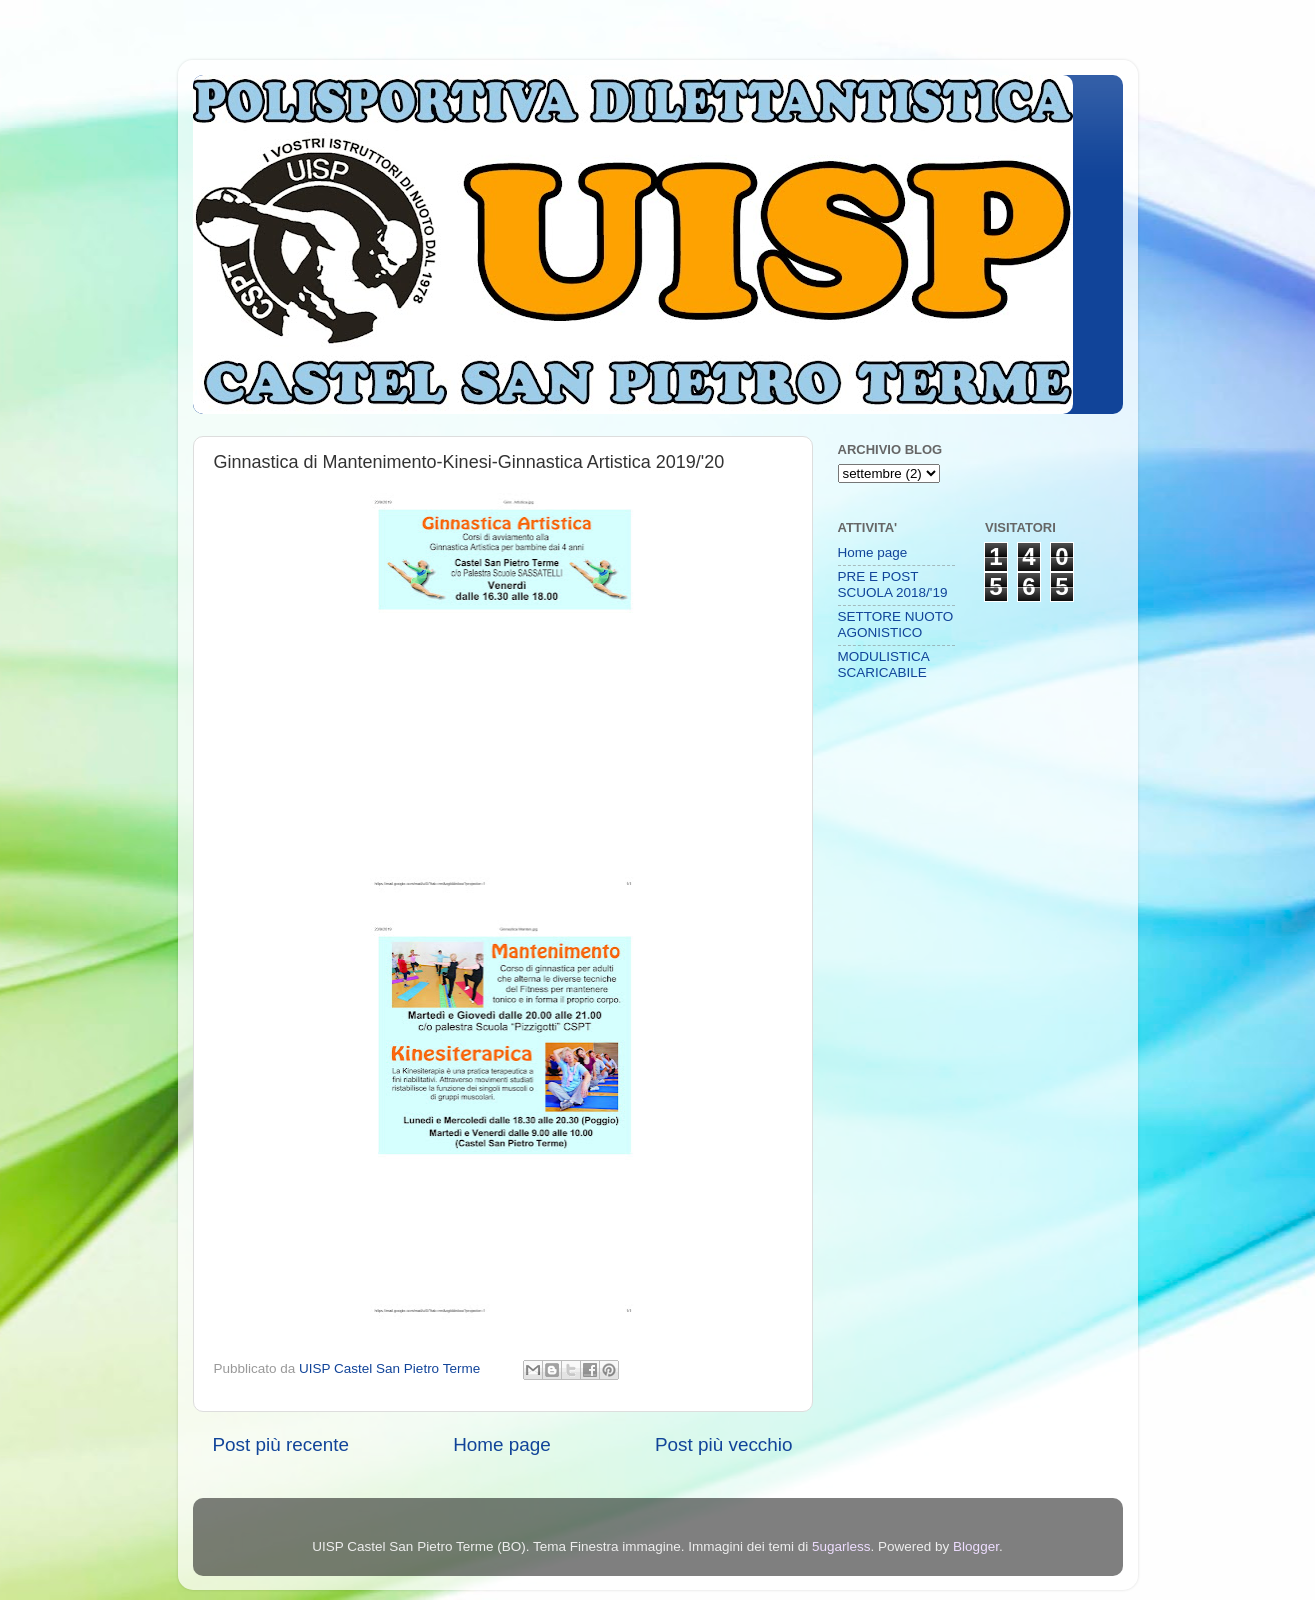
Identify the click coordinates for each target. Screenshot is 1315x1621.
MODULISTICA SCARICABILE (884, 664)
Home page (502, 1444)
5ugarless (841, 1546)
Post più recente (281, 1444)
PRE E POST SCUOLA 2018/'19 (893, 584)
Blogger (976, 1546)
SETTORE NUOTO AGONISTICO (896, 624)
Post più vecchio (724, 1444)
